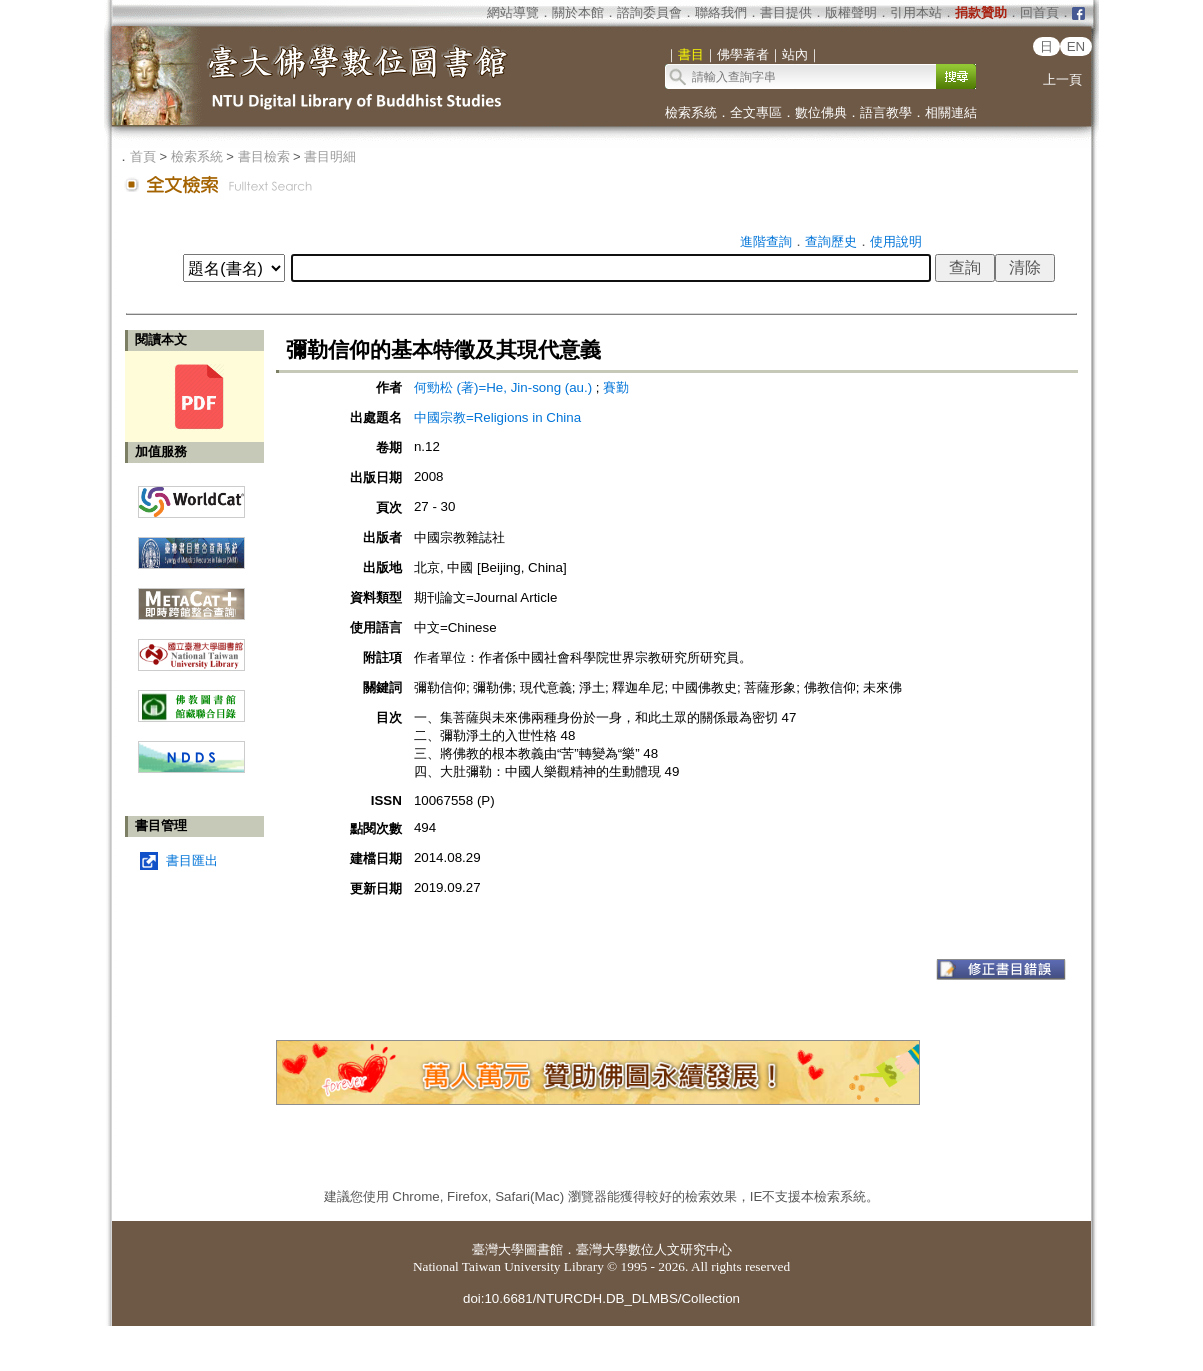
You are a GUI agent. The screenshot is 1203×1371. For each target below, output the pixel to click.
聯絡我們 (721, 12)
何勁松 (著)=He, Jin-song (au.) (503, 387)
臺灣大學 (498, 1249)
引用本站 (916, 12)
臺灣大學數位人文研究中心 (654, 1249)
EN (1076, 46)
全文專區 (756, 112)
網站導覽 (513, 12)
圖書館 (543, 1249)
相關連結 (951, 112)
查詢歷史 (831, 241)
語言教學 (886, 112)
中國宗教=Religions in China (504, 417)
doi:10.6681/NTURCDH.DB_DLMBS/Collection (601, 1298)
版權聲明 (851, 12)
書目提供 (786, 12)
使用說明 (896, 241)
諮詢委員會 (649, 12)
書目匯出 (192, 860)
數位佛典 (821, 112)
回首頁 (1039, 12)
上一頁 (1062, 79)
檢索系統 (691, 112)
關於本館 (578, 12)
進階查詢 (766, 241)
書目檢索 (264, 156)
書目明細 (330, 156)
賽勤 (616, 387)
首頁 (143, 156)
